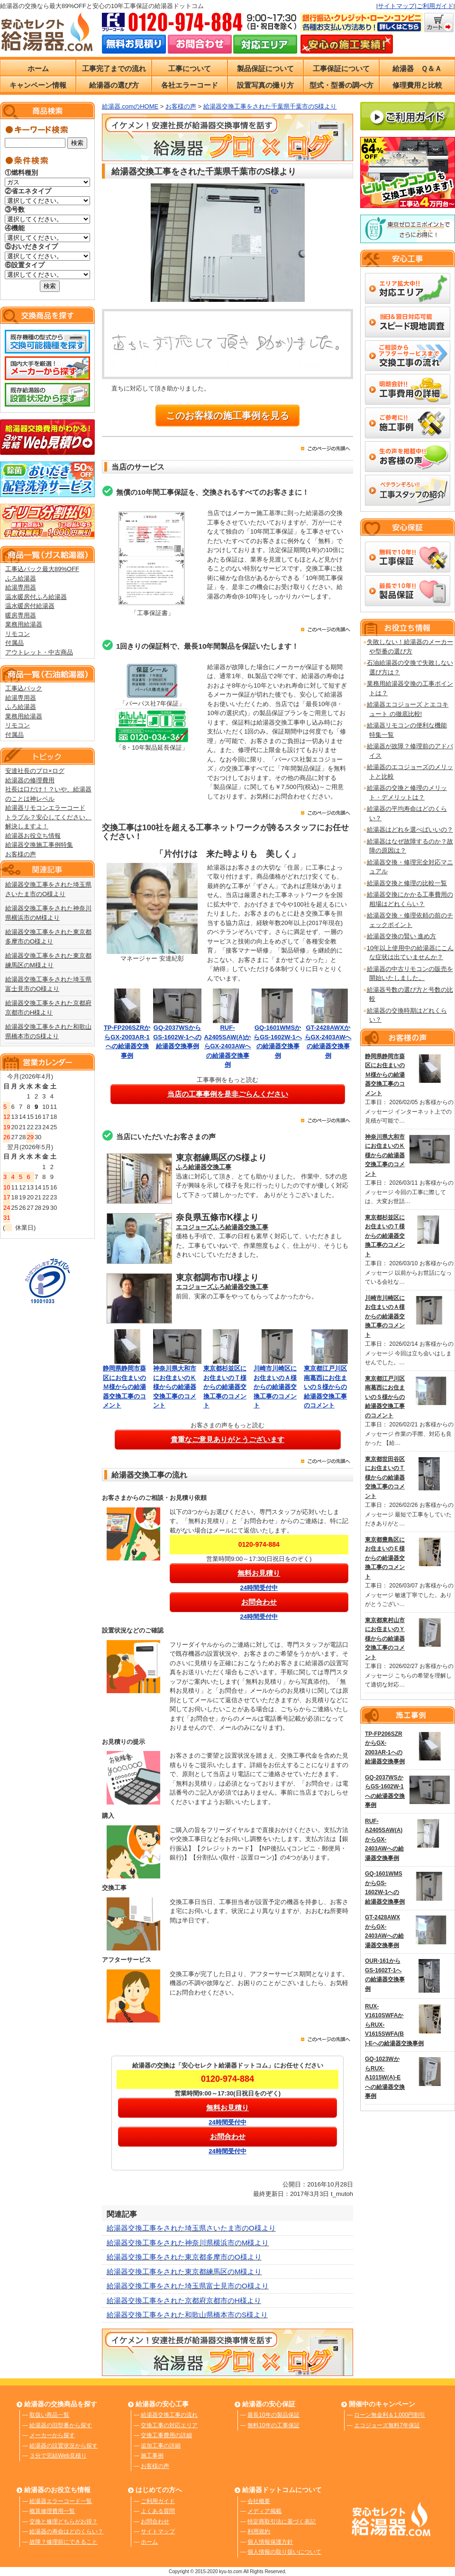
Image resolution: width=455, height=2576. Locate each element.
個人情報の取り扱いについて (284, 2552)
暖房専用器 (20, 615)
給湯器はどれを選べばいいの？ (410, 829)
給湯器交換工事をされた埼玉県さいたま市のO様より (191, 2228)
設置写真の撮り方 (265, 85)
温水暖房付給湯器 (30, 605)
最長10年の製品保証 (273, 2415)
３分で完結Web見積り (57, 2455)
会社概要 (258, 2501)
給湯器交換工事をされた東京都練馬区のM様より (184, 2272)
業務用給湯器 (23, 624)
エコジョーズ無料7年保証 (387, 2425)
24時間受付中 (259, 1587)
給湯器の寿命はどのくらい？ (66, 2531)
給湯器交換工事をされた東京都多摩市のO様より (184, 2257)
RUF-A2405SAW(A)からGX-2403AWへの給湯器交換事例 (227, 1046)
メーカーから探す (52, 2435)
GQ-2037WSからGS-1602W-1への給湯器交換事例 (177, 1037)
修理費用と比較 (417, 85)
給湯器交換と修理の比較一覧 (407, 883)
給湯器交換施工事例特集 (39, 844)
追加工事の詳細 (161, 2445)
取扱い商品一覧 (49, 2415)
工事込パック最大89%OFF (42, 568)
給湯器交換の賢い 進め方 (402, 936)
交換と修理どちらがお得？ (63, 2521)
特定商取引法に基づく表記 (281, 2521)
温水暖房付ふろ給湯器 (36, 596)
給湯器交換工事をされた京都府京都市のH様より (184, 2300)
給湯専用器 (20, 587)
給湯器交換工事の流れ (169, 2415)
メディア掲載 (264, 2511)
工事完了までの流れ (114, 68)
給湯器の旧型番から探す (60, 2425)
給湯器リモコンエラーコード (45, 807)
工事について (189, 68)
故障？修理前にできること (63, 2542)
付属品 (14, 642)
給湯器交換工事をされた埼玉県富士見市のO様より (188, 2286)
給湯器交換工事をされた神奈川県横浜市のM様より (188, 2243)
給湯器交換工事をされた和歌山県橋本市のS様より (187, 2315)
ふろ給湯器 (20, 578)
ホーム (38, 68)
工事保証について (341, 68)
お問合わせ (155, 2521)
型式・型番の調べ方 (341, 85)
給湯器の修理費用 (30, 780)
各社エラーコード (189, 85)
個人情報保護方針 (270, 2542)
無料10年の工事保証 (273, 2425)
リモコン (17, 633)
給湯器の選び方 (114, 85)
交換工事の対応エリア (169, 2425)
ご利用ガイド (435, 5)
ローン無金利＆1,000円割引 (389, 2415)
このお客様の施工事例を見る (227, 415)
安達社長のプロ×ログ (34, 770)
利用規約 (258, 2531)
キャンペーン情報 (37, 85)
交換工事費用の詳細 (166, 2435)
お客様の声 (20, 854)
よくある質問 (158, 2511)
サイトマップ (396, 5)
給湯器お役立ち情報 (33, 835)
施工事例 (152, 2455)
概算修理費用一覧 (52, 2511)
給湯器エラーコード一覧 (60, 2501)
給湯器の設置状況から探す (63, 2445)
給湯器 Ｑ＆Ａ (417, 68)
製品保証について (265, 68)
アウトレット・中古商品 (39, 652)
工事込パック (23, 688)
